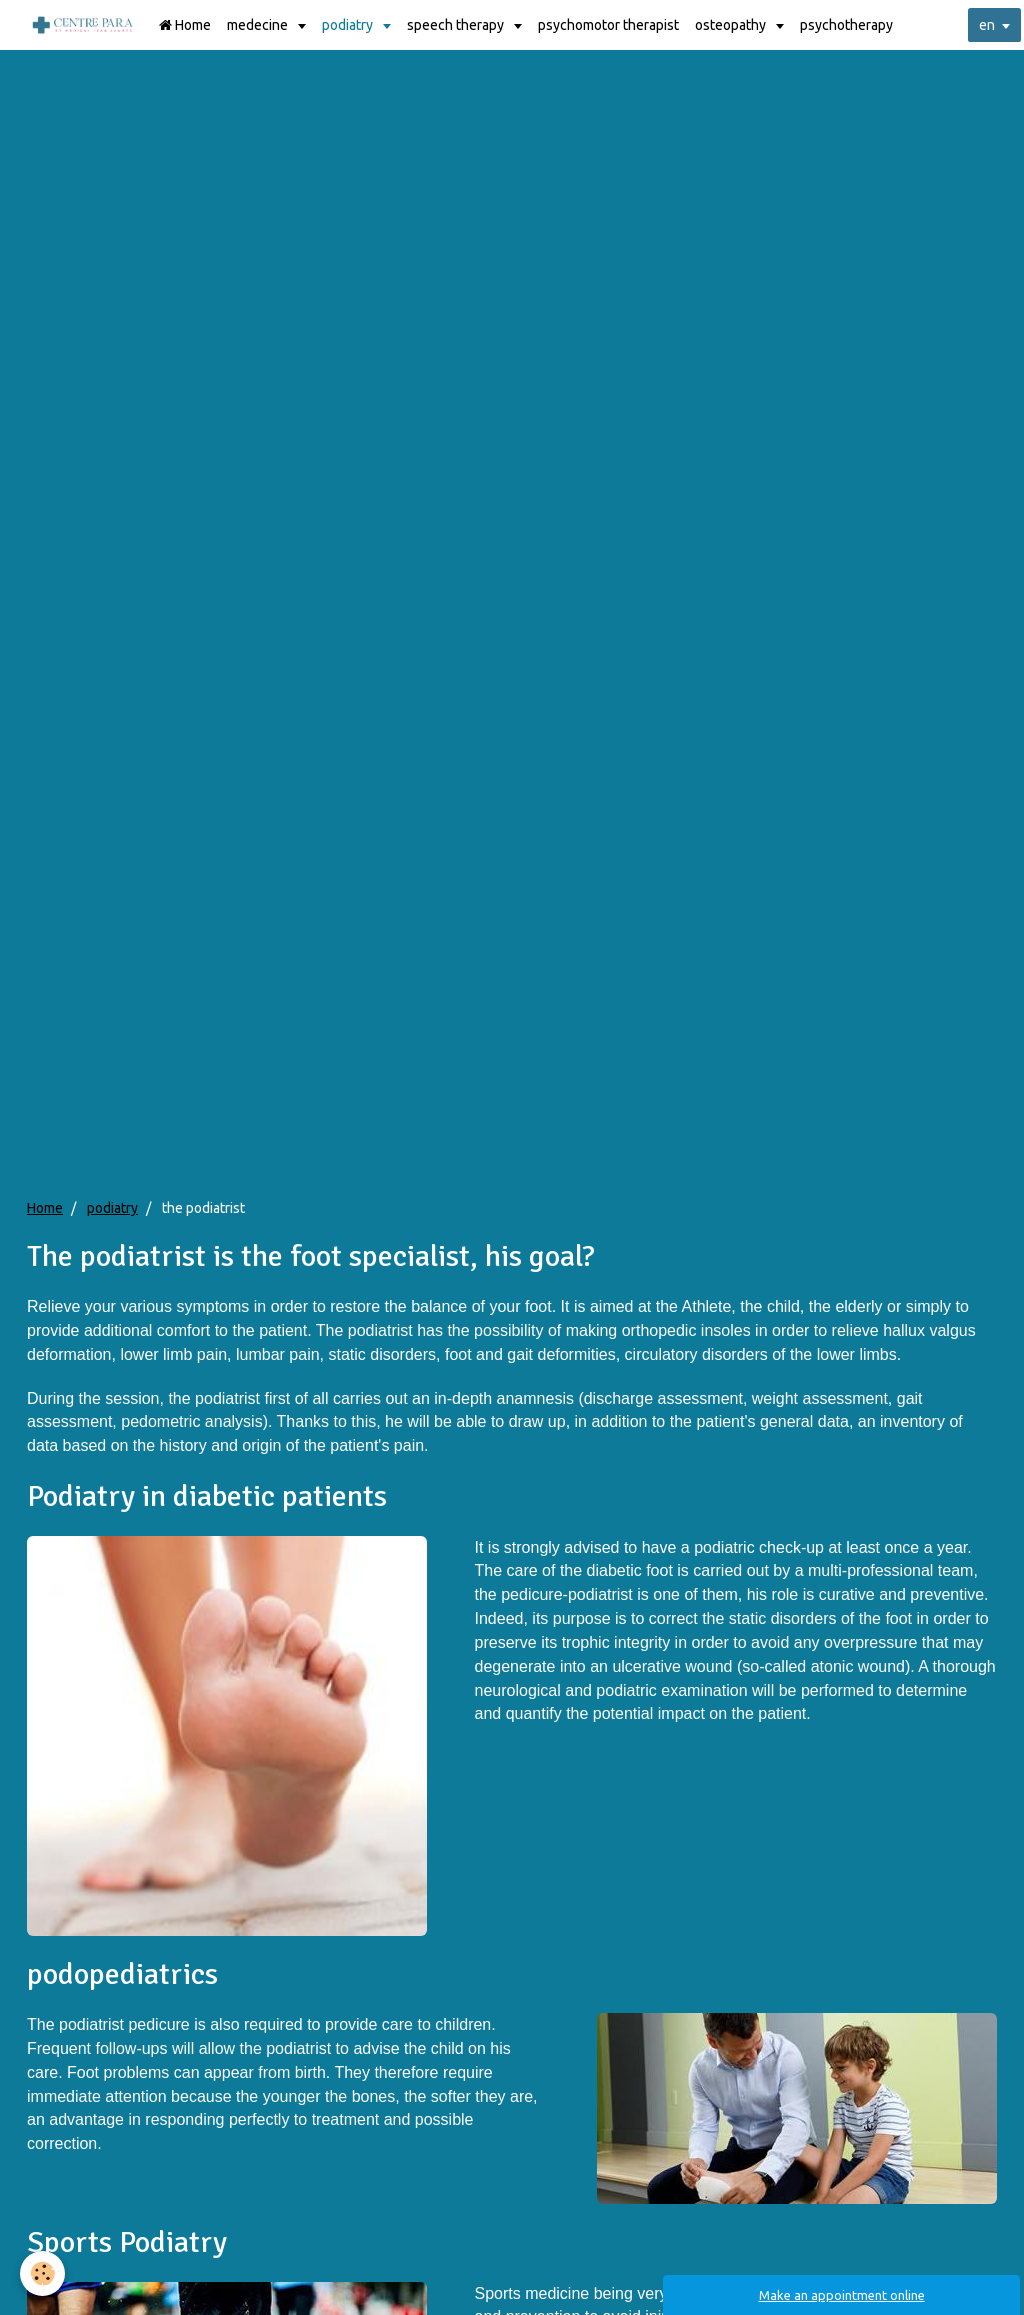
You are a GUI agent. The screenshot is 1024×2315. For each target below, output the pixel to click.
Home (185, 25)
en (987, 25)
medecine (259, 25)
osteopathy (732, 25)
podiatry (349, 25)
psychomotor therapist (608, 25)
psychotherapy (846, 25)
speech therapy (457, 25)
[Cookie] (42, 2273)
